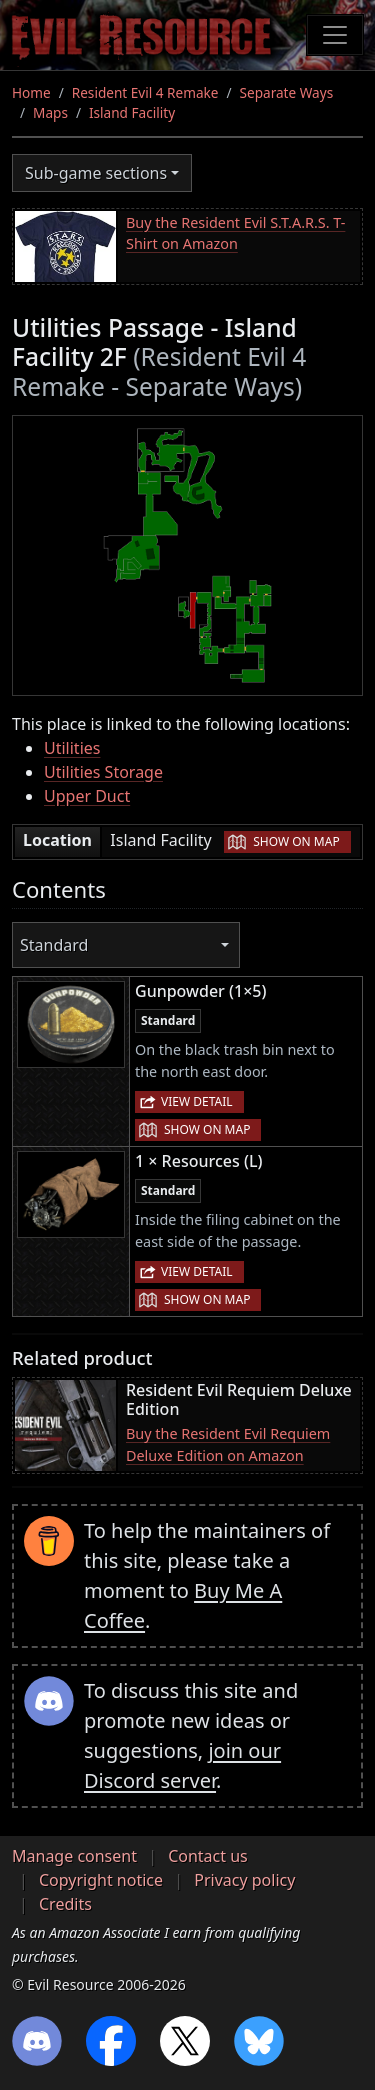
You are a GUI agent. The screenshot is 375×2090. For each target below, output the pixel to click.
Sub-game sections (96, 173)
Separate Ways (287, 92)
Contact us (208, 1856)
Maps (50, 112)
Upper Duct (87, 796)
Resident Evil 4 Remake (145, 92)
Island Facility (132, 112)
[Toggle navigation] (335, 35)
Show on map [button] (296, 841)
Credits (65, 1904)
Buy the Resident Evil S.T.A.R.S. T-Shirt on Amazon (235, 233)
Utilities (72, 748)
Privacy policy (244, 1880)
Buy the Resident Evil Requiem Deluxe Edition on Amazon (228, 1444)
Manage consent (74, 1856)
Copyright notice (101, 1880)
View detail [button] (197, 1101)
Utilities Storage (103, 772)
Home (31, 92)
